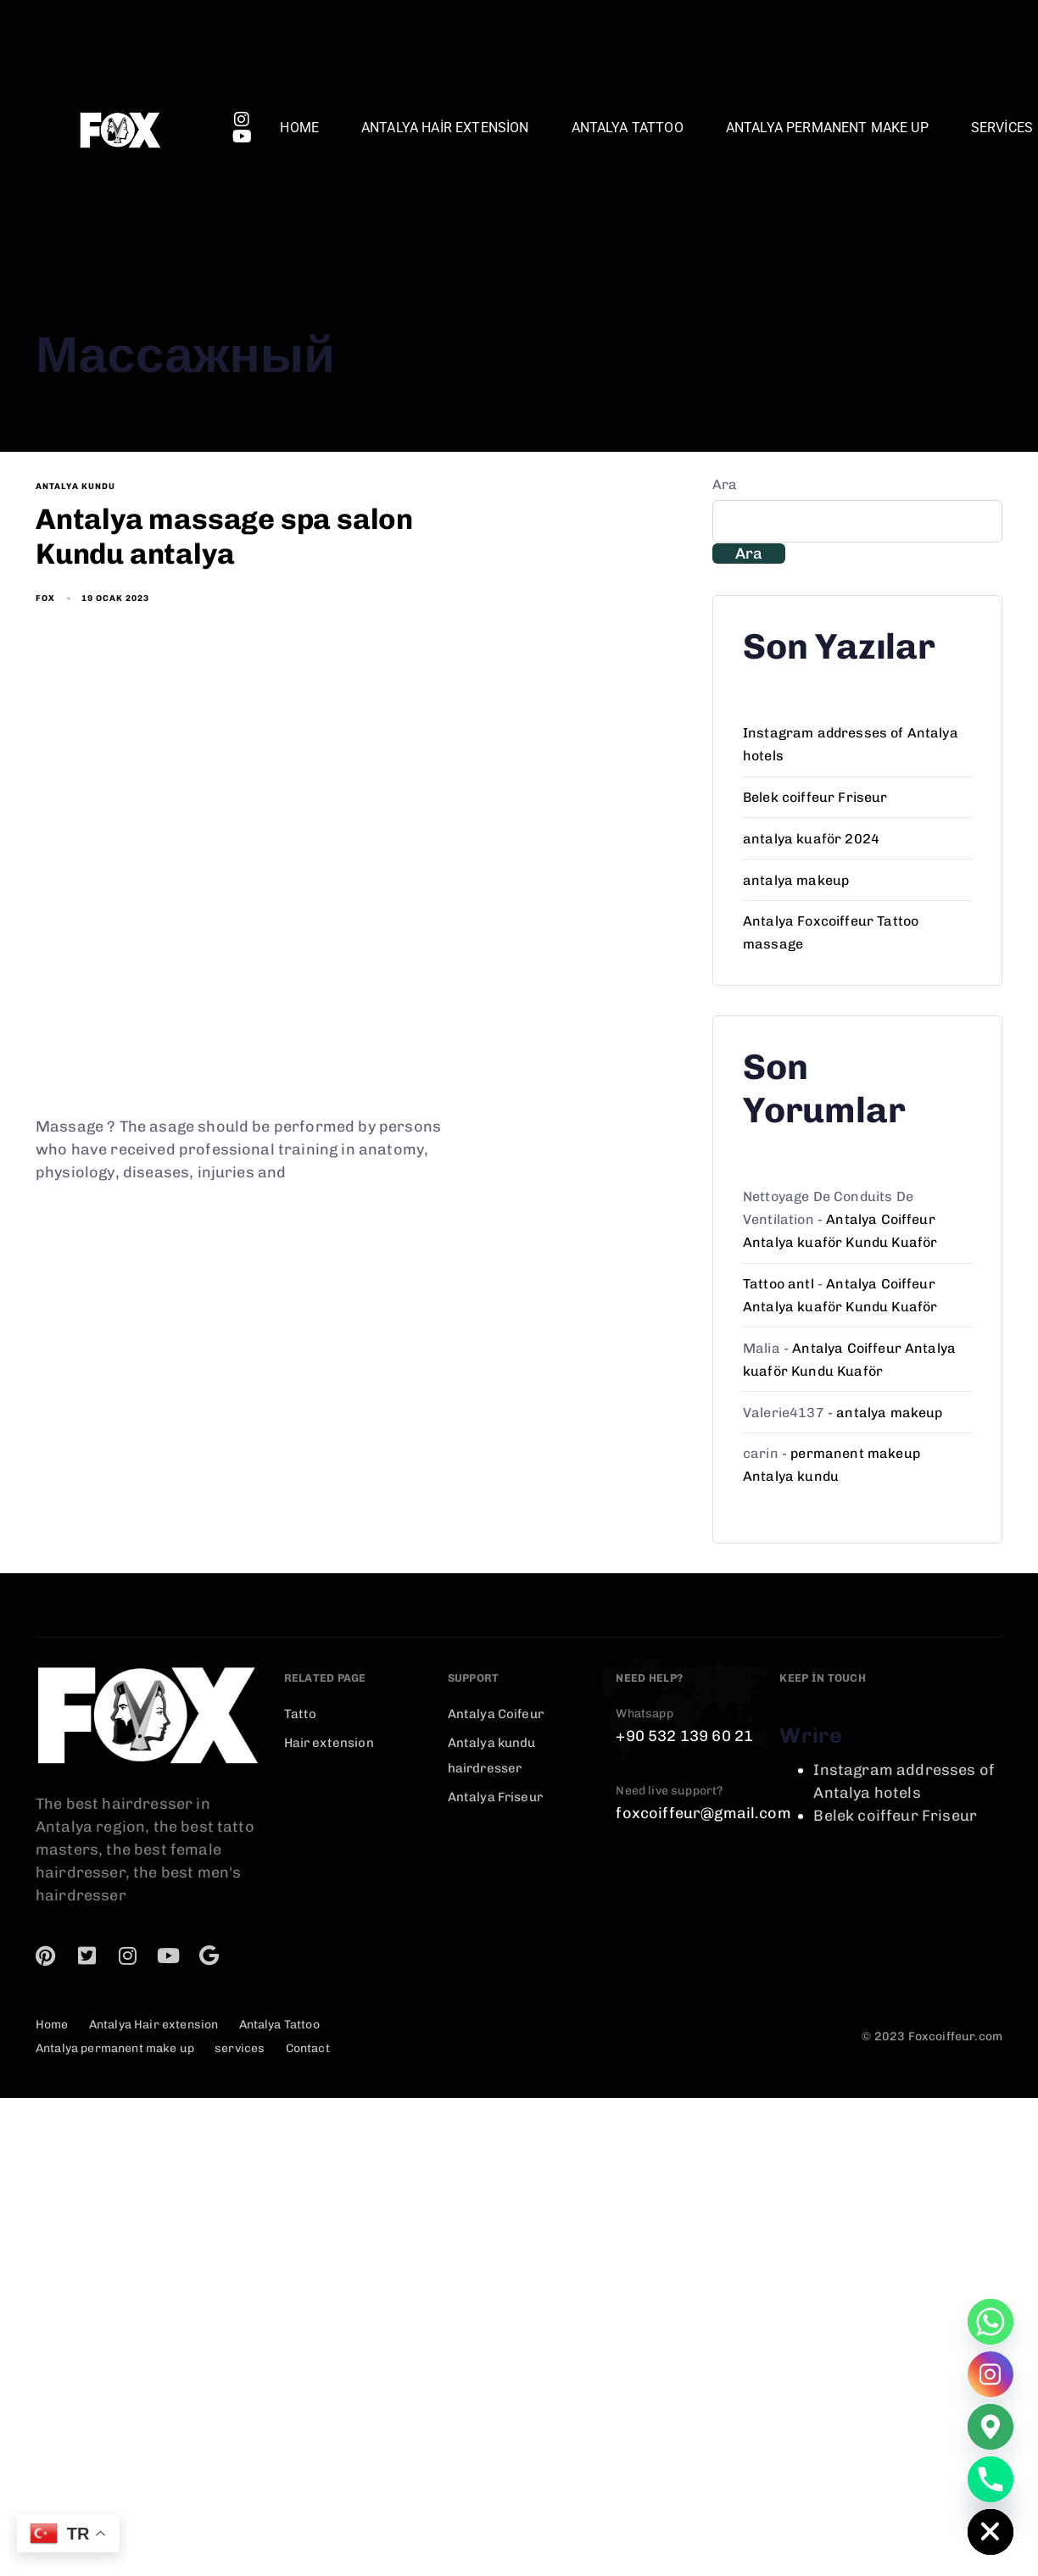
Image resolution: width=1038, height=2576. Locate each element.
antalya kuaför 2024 (811, 839)
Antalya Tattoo (628, 128)
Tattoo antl (778, 1284)
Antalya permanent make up (827, 128)
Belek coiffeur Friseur (815, 797)
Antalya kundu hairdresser (492, 1755)
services (240, 2048)
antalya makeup (796, 880)
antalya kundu (75, 486)
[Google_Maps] (990, 2427)
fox (45, 598)
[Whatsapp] (990, 2322)
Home (299, 128)
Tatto (300, 1714)
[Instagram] (990, 2374)
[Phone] (990, 2479)
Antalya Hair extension (445, 128)
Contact (308, 2048)
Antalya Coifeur (496, 1714)
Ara (724, 484)
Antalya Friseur (495, 1797)
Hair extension (329, 1742)
